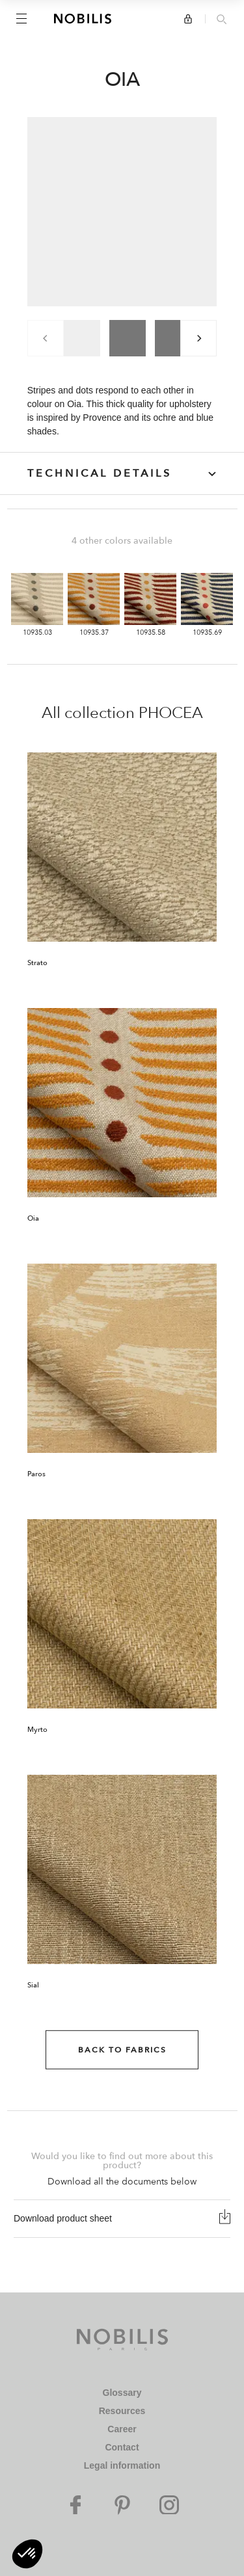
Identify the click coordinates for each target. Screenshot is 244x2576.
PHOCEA (171, 713)
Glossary (122, 2392)
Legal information (122, 2465)
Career (121, 2429)
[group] (82, 338)
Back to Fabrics (122, 2050)
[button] (27, 2553)
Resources (122, 2411)
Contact (122, 2447)
